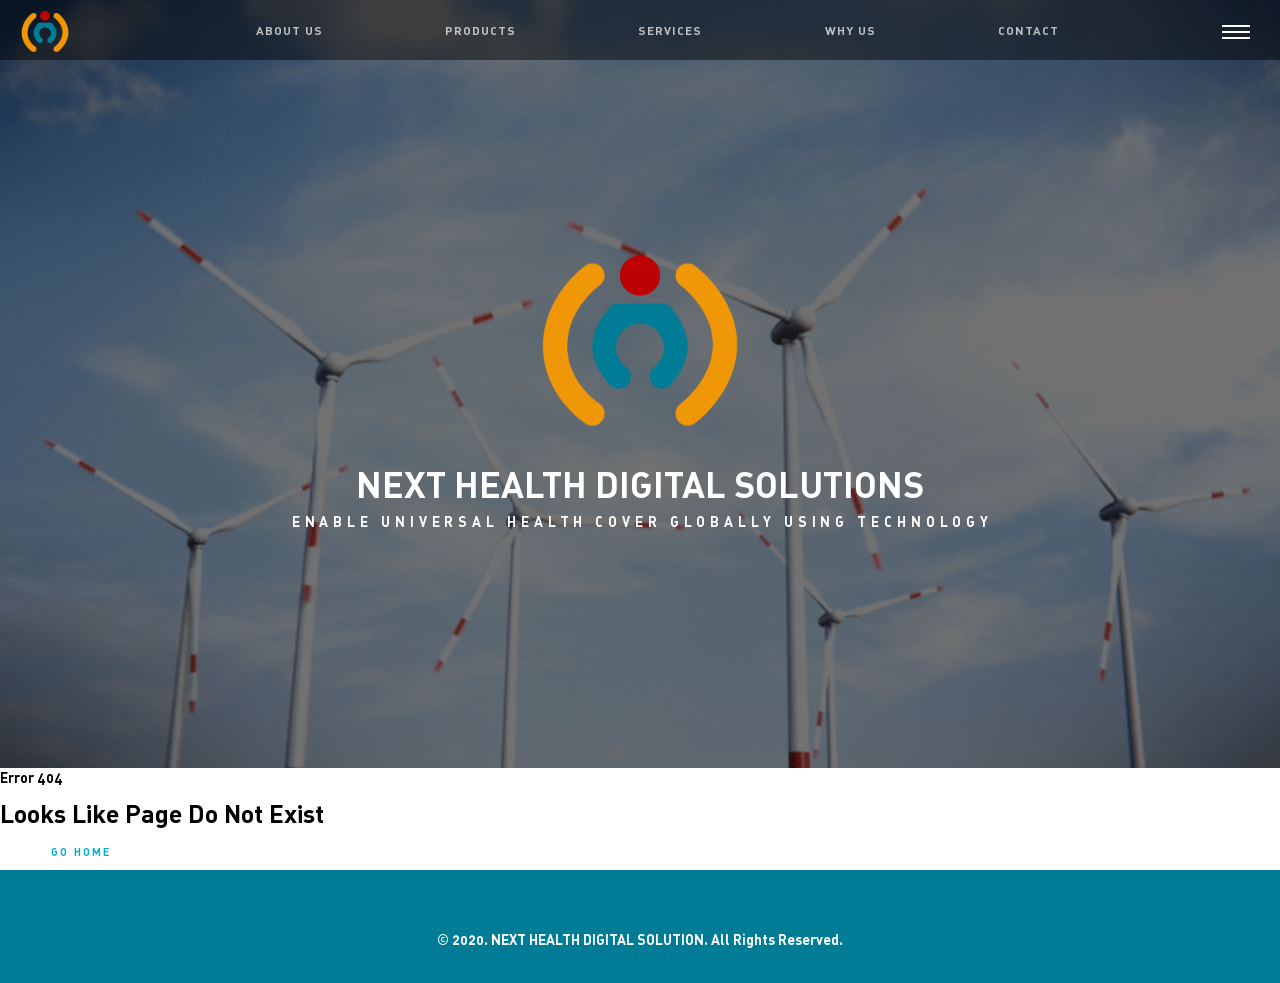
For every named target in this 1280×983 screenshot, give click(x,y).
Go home (81, 851)
